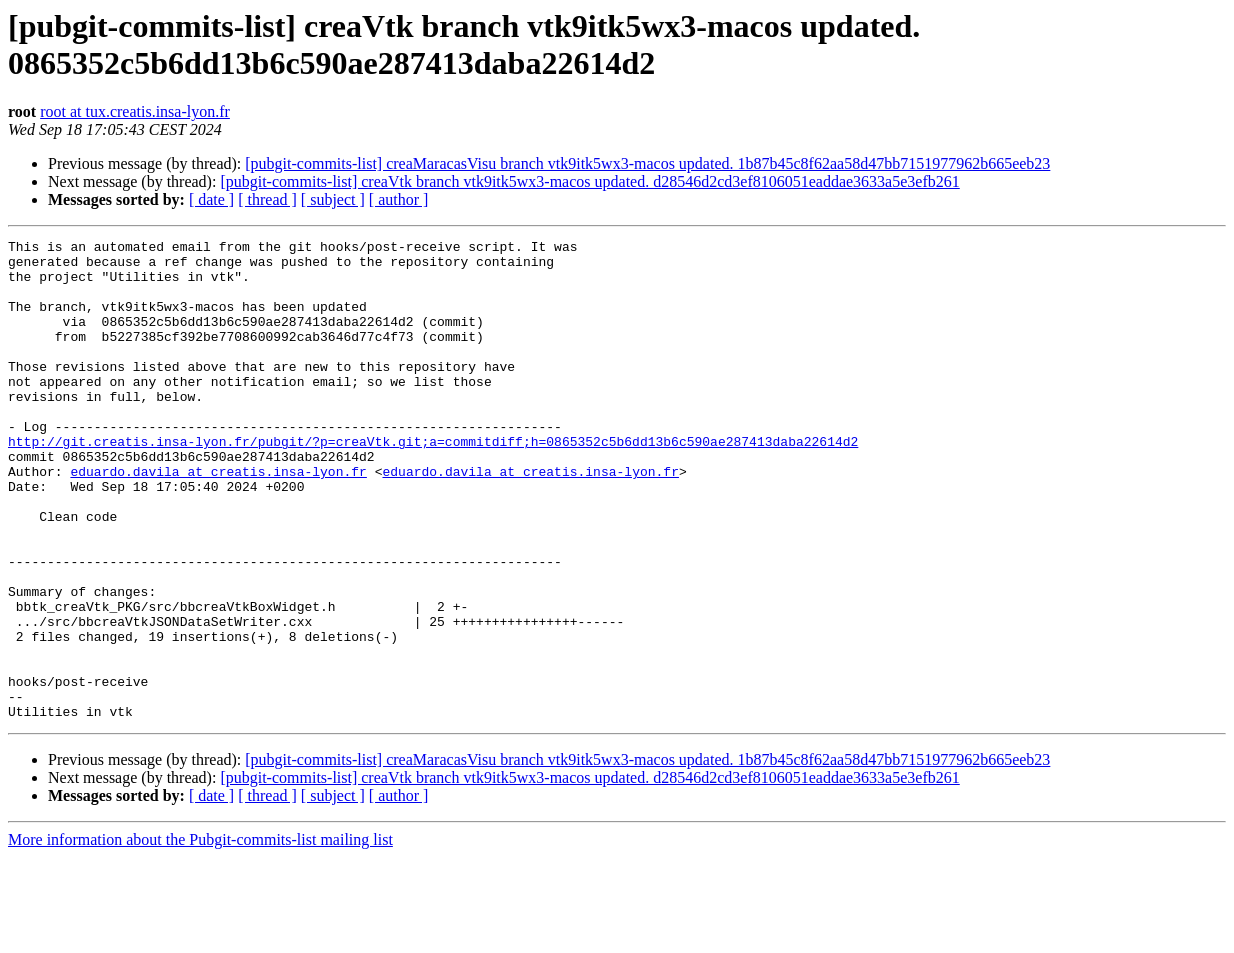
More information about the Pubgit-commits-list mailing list (200, 935)
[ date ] (211, 199)
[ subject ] (333, 199)
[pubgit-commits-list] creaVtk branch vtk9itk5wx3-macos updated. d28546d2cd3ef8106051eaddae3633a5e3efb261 (589, 181)
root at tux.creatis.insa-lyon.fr (135, 111)
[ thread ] (267, 199)
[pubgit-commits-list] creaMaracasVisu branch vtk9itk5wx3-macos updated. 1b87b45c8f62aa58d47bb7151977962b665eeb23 (647, 163)
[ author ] (399, 199)
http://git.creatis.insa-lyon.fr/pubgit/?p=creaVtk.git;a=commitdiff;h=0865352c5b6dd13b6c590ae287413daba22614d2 (433, 483)
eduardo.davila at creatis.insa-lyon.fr (218, 519)
